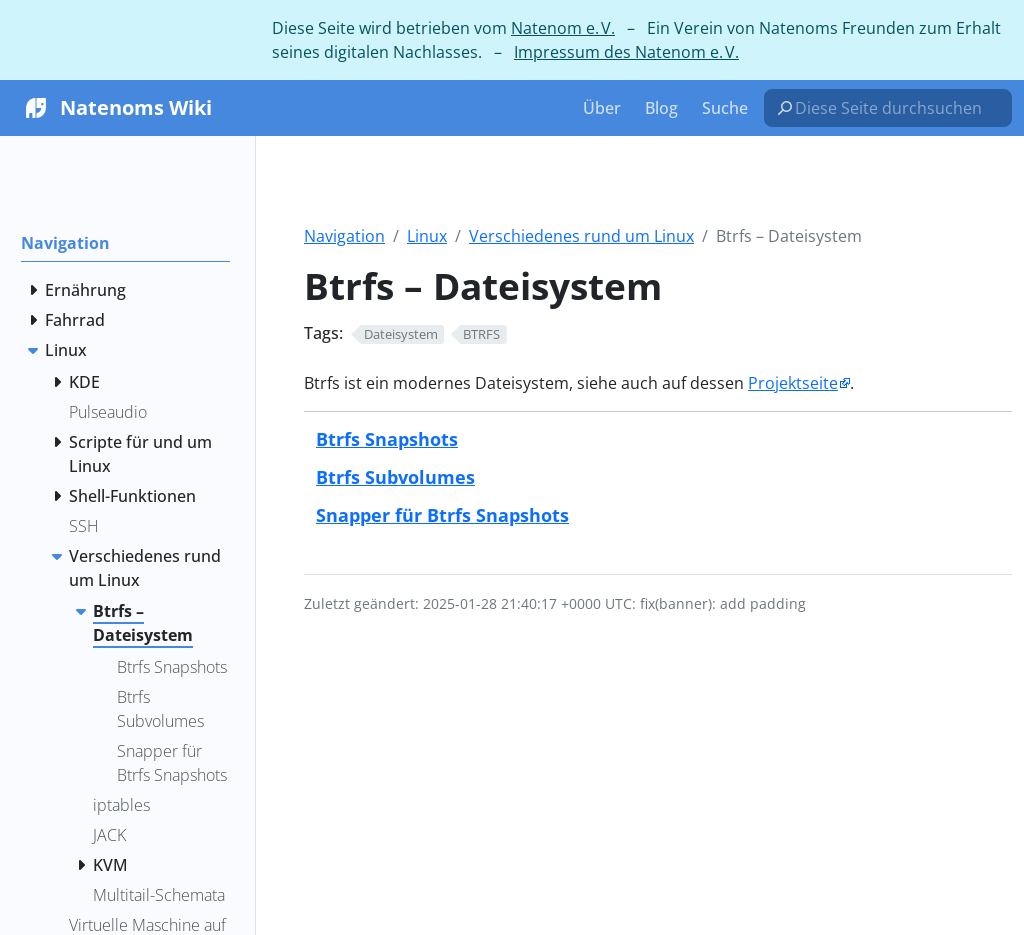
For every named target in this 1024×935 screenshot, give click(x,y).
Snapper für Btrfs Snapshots (442, 514)
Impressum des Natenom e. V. (626, 52)
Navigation (344, 236)
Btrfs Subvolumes (395, 476)
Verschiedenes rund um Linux (581, 236)
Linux (427, 236)
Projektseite (793, 383)
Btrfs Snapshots (387, 438)
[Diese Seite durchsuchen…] (896, 108)
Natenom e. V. (563, 28)
